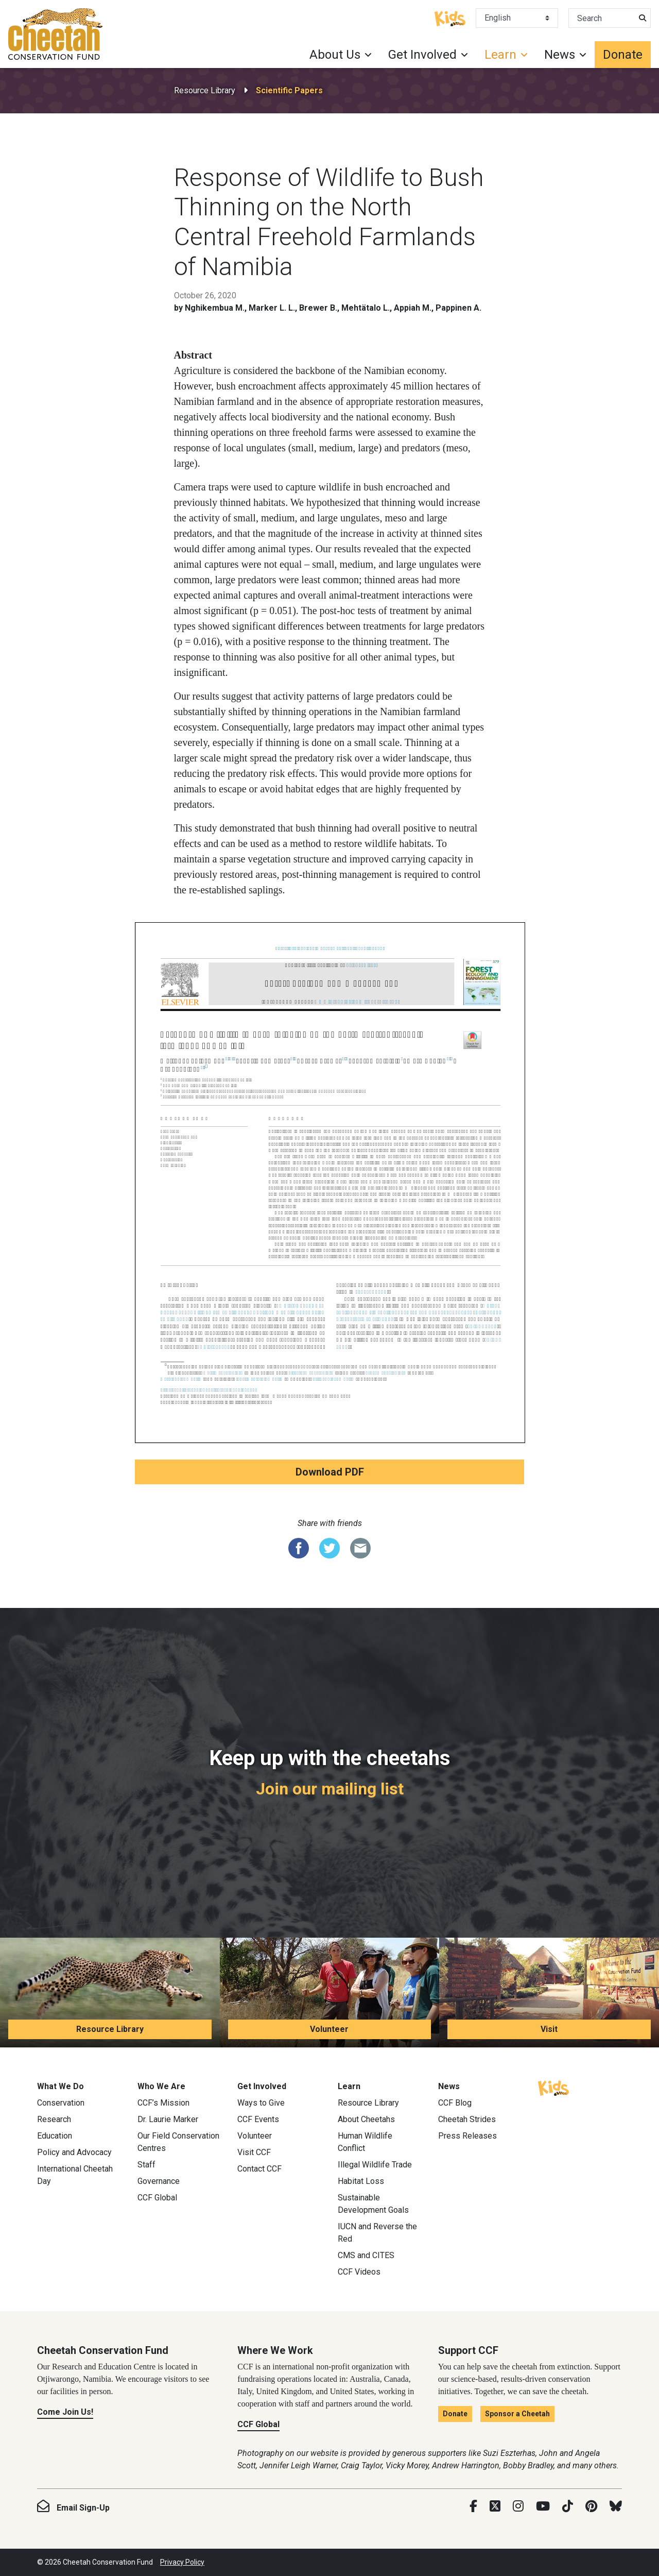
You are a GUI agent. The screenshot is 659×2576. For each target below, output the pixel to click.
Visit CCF (254, 2152)
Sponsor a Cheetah (517, 2414)
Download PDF (330, 1472)
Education (54, 2136)
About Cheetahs (366, 2119)
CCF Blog (455, 2103)
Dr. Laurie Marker (167, 2119)
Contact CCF (259, 2169)
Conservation (60, 2103)
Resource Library (204, 90)
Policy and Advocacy (74, 2152)
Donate (623, 54)
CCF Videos (359, 2272)
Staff (146, 2165)
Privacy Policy (182, 2562)
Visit (549, 2029)
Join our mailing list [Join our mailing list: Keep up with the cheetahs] (330, 1789)
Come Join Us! (65, 2412)
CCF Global (157, 2197)
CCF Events (258, 2119)
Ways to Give (261, 2103)
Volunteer (329, 2029)
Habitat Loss (361, 2181)
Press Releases (467, 2136)
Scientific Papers (289, 90)
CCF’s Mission (163, 2103)
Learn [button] (500, 54)
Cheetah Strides (467, 2119)
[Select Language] (517, 18)
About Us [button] (334, 54)
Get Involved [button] (422, 54)
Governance (158, 2181)
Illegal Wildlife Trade (375, 2165)
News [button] (559, 54)
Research (54, 2119)
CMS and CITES (366, 2255)
